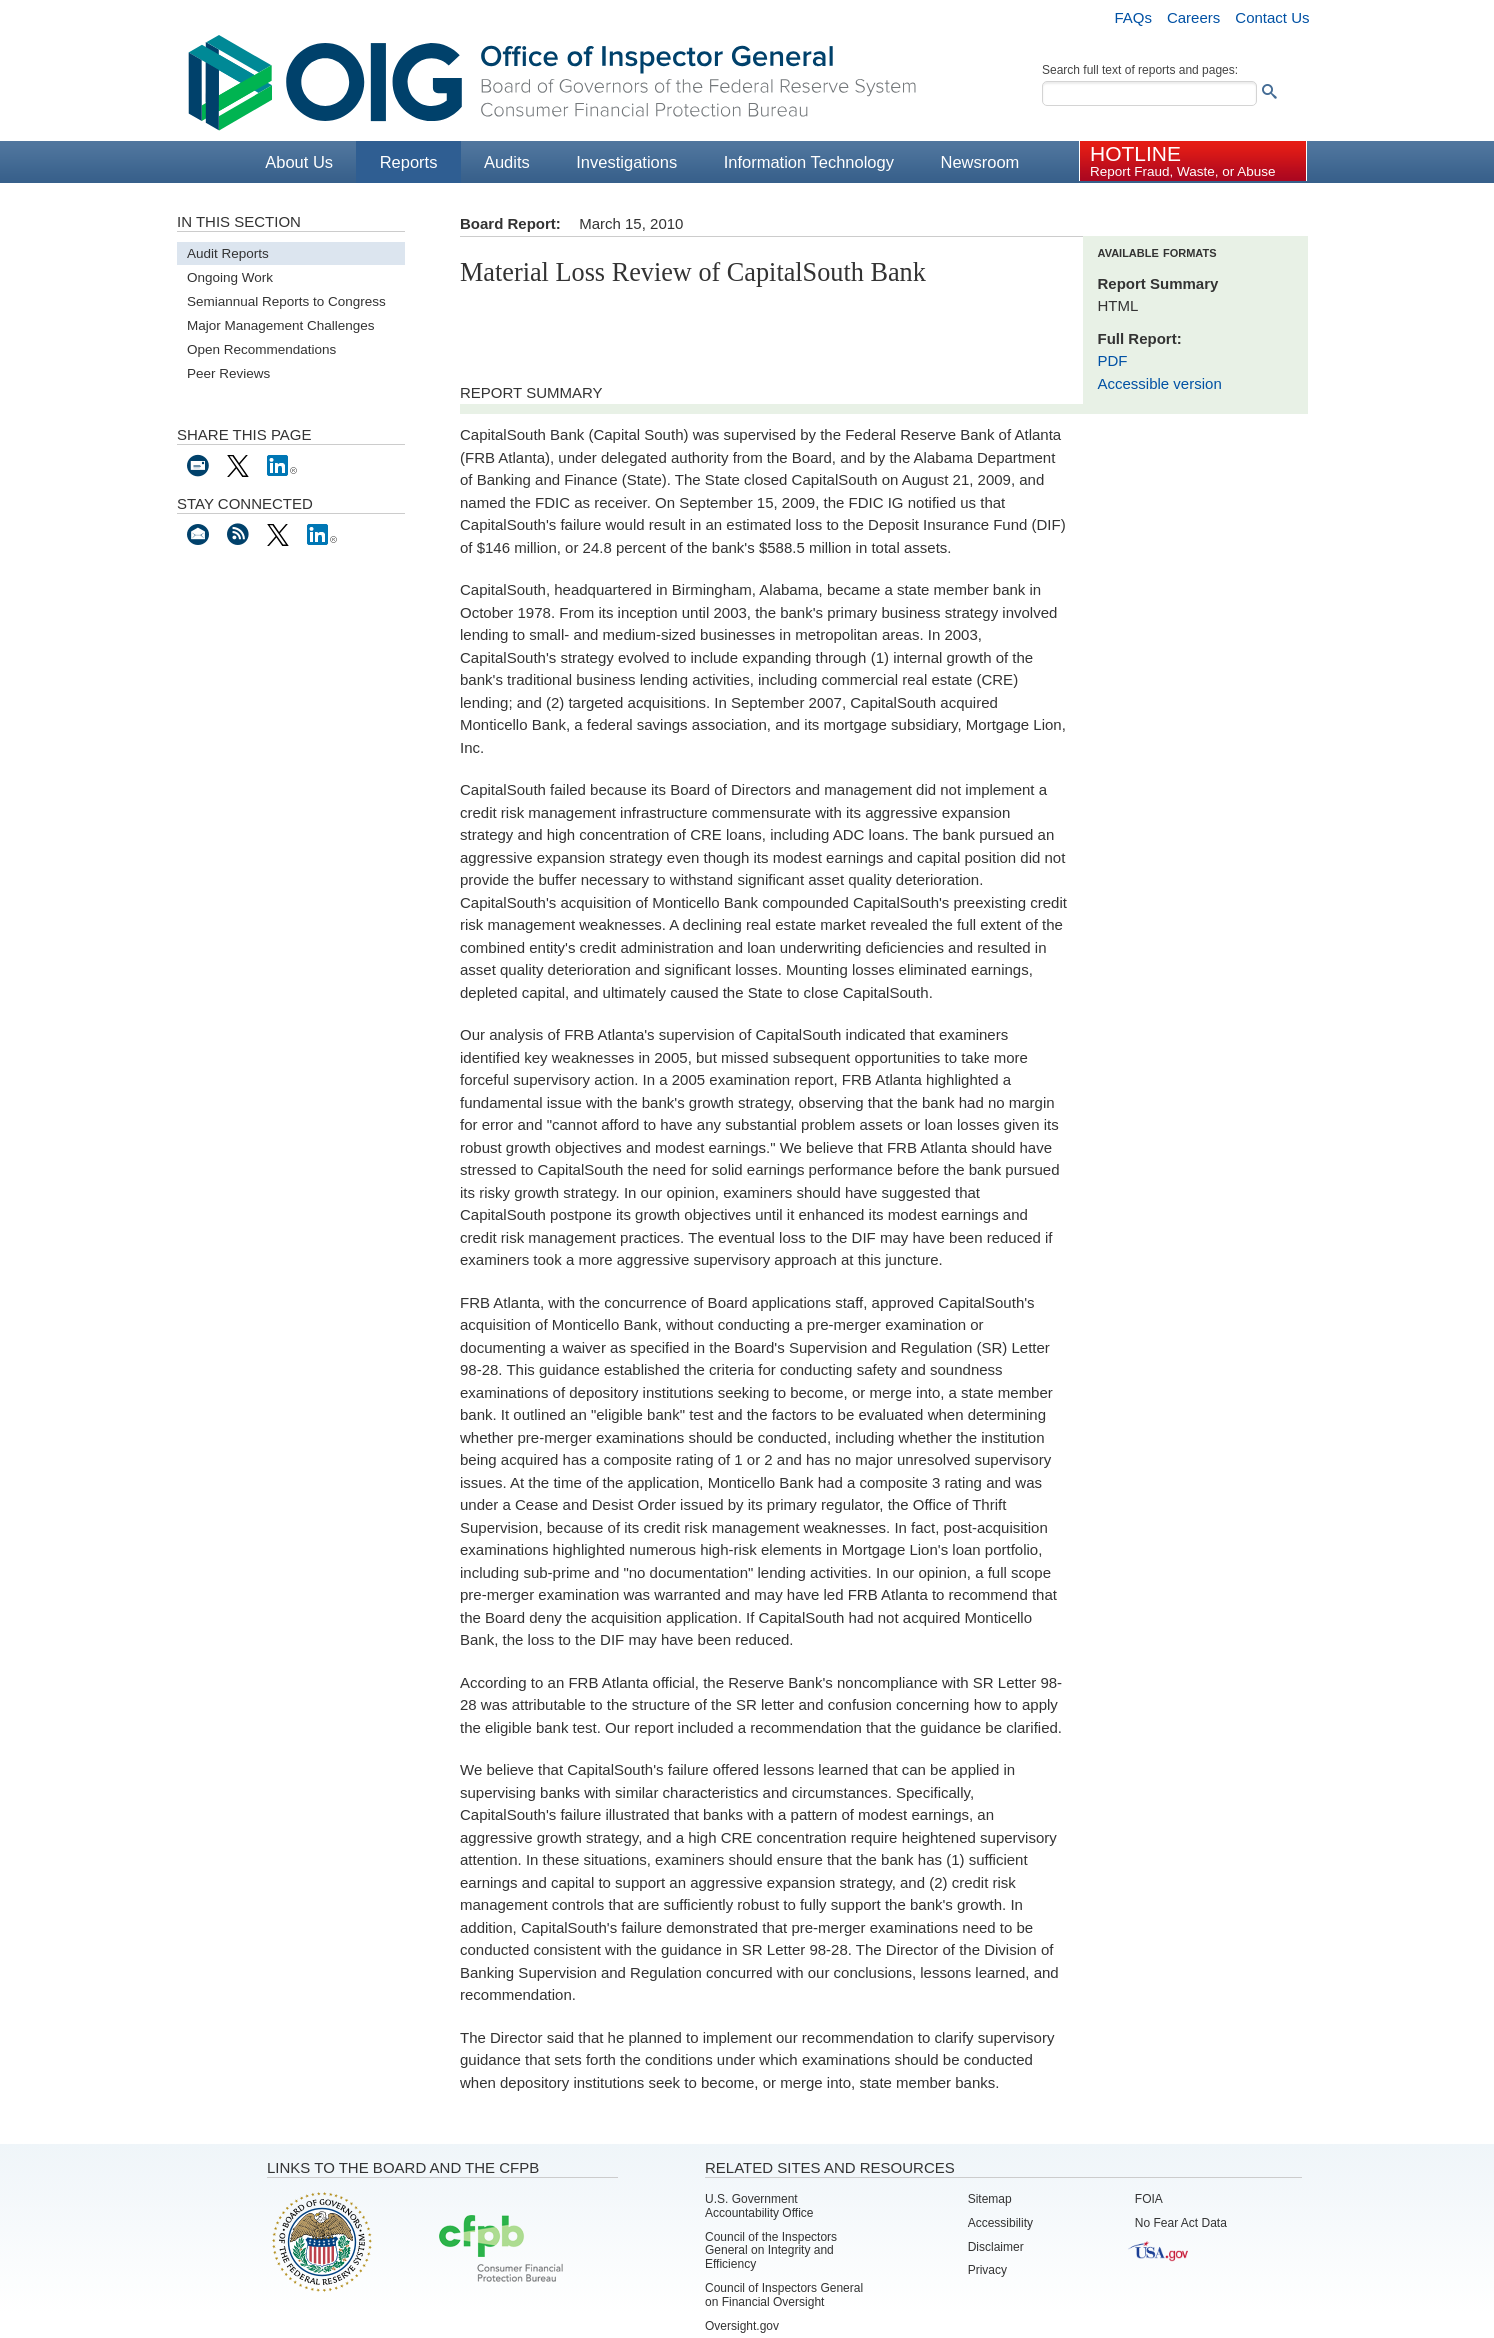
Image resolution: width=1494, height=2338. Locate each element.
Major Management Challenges (281, 325)
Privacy (987, 2270)
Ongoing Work (230, 277)
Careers (1193, 17)
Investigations (626, 162)
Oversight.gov (742, 2326)
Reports (409, 162)
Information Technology (809, 162)
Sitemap (990, 2199)
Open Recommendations (261, 349)
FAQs (1133, 17)
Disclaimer (996, 2247)
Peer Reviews (228, 373)
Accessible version (1160, 383)
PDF (1113, 360)
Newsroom (979, 162)
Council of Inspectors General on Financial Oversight (784, 2295)
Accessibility (1000, 2223)
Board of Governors (320, 2241)
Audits (507, 162)
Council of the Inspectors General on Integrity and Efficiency (771, 2251)
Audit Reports (228, 253)
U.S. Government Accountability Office (759, 2206)
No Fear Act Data (1181, 2223)
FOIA (1149, 2199)
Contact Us (1272, 17)
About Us (299, 162)
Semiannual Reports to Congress (286, 301)
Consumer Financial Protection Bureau (501, 2250)
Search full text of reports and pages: (1140, 70)
